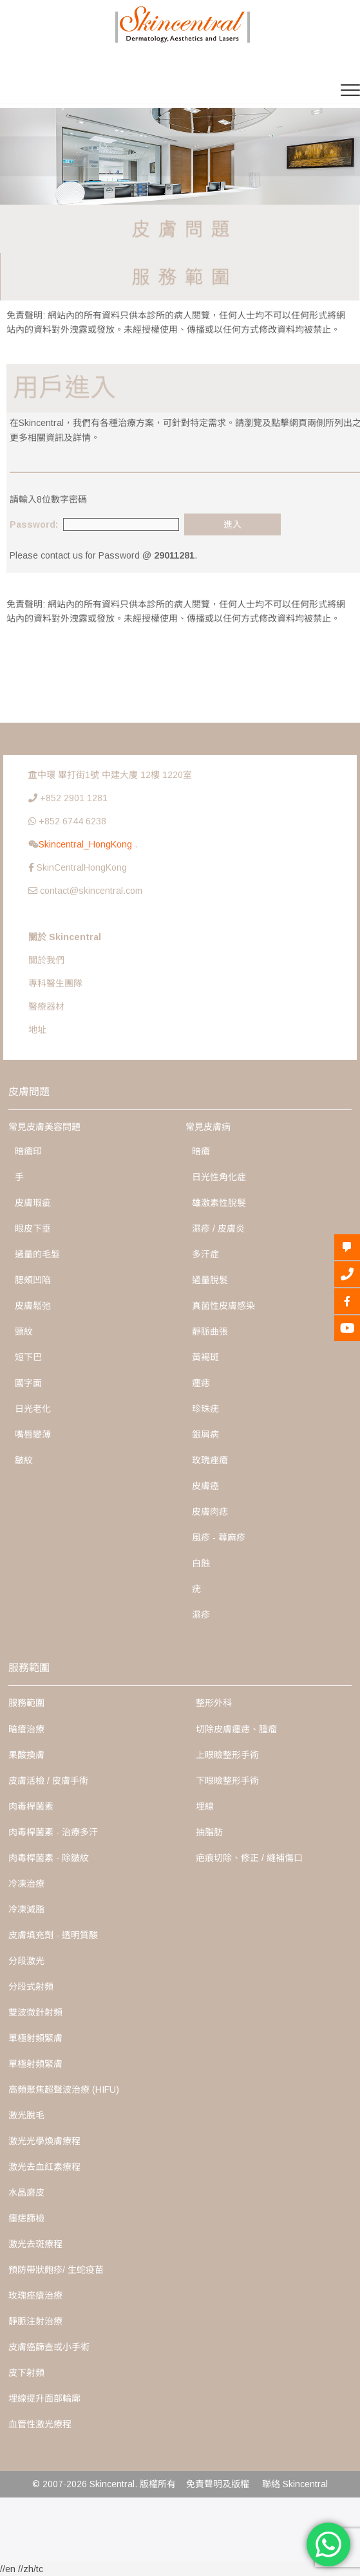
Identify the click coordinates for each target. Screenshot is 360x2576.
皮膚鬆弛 (33, 1306)
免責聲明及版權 (217, 2484)
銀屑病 (205, 1434)
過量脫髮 (210, 1280)
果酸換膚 (26, 1755)
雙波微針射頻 (35, 2012)
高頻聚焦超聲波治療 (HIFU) (63, 2089)
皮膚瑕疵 (33, 1203)
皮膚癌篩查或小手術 (49, 2347)
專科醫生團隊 (55, 983)
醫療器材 (46, 1006)
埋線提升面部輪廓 (44, 2398)
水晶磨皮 (26, 2192)
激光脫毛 (26, 2115)
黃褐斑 (205, 1357)
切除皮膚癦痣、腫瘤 (236, 1729)
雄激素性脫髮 (219, 1203)
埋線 (205, 1806)
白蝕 (201, 1563)
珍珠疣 (205, 1409)
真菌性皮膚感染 (223, 1306)
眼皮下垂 (33, 1228)
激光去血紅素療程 (44, 2167)
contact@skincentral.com (91, 890)
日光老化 (33, 1409)
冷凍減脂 (26, 1909)
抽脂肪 (209, 1832)
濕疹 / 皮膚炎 (218, 1228)
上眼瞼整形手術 (227, 1755)
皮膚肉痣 (210, 1511)
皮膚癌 (205, 1486)
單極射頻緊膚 (35, 2038)
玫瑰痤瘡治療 (35, 2295)
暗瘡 (201, 1151)
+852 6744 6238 (72, 821)
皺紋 (24, 1460)
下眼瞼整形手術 (227, 1780)
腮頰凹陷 (33, 1280)
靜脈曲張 (210, 1331)
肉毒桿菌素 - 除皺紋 (48, 1858)
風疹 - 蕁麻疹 (218, 1537)
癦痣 (201, 1383)
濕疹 (201, 1614)
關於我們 (46, 960)
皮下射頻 (26, 2373)
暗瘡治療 (26, 1729)
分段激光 (26, 1961)
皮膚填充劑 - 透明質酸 (53, 1935)
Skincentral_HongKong (87, 844)
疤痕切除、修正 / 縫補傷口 (249, 1858)
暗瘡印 (28, 1151)
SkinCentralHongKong (82, 867)
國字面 (28, 1383)
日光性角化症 (219, 1177)
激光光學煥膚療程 (44, 2141)
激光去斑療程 (35, 2244)
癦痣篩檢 (26, 2218)
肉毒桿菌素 (30, 1806)
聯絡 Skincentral (295, 2484)
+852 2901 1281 (74, 798)
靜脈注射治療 (35, 2321)
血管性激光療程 (39, 2424)
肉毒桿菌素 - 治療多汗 (53, 1832)
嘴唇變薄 (33, 1434)
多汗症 (205, 1254)
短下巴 (28, 1357)
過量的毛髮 (37, 1254)
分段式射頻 (30, 1986)
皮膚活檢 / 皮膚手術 (48, 1780)
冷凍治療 (26, 1883)
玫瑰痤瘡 (210, 1460)
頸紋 (24, 1331)
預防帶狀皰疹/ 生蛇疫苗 (56, 2270)
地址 (37, 1029)
